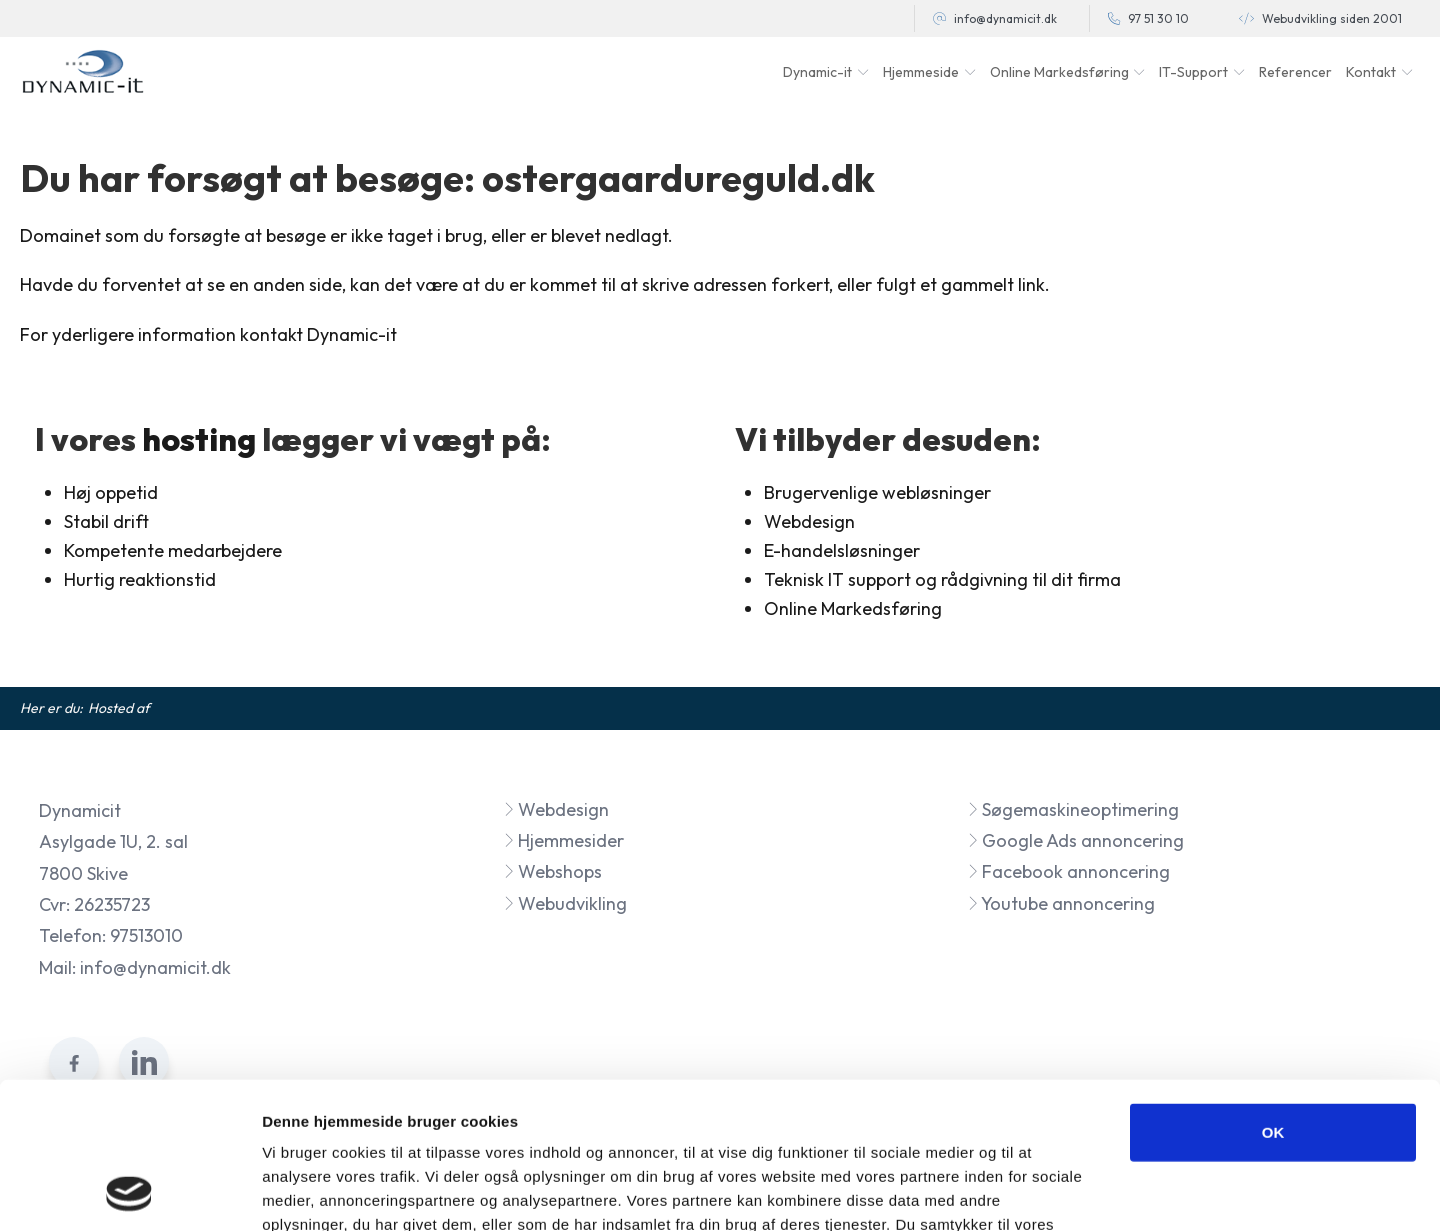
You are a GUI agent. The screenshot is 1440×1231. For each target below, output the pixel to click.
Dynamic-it (817, 72)
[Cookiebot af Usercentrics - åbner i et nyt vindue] (129, 1192)
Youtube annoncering (1061, 903)
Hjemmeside (921, 72)
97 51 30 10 (1158, 18)
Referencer (1295, 72)
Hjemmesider (563, 840)
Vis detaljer (1039, 1191)
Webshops (552, 871)
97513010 (146, 935)
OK (1273, 994)
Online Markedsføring (853, 608)
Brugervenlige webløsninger (877, 492)
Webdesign (556, 809)
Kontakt (1371, 72)
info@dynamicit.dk (1005, 18)
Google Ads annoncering (1075, 840)
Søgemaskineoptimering (1073, 809)
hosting (199, 439)
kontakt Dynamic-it (318, 334)
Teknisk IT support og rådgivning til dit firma (942, 579)
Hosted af (119, 708)
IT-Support (1193, 72)
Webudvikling (565, 903)
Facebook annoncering (1068, 871)
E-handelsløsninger (842, 550)
